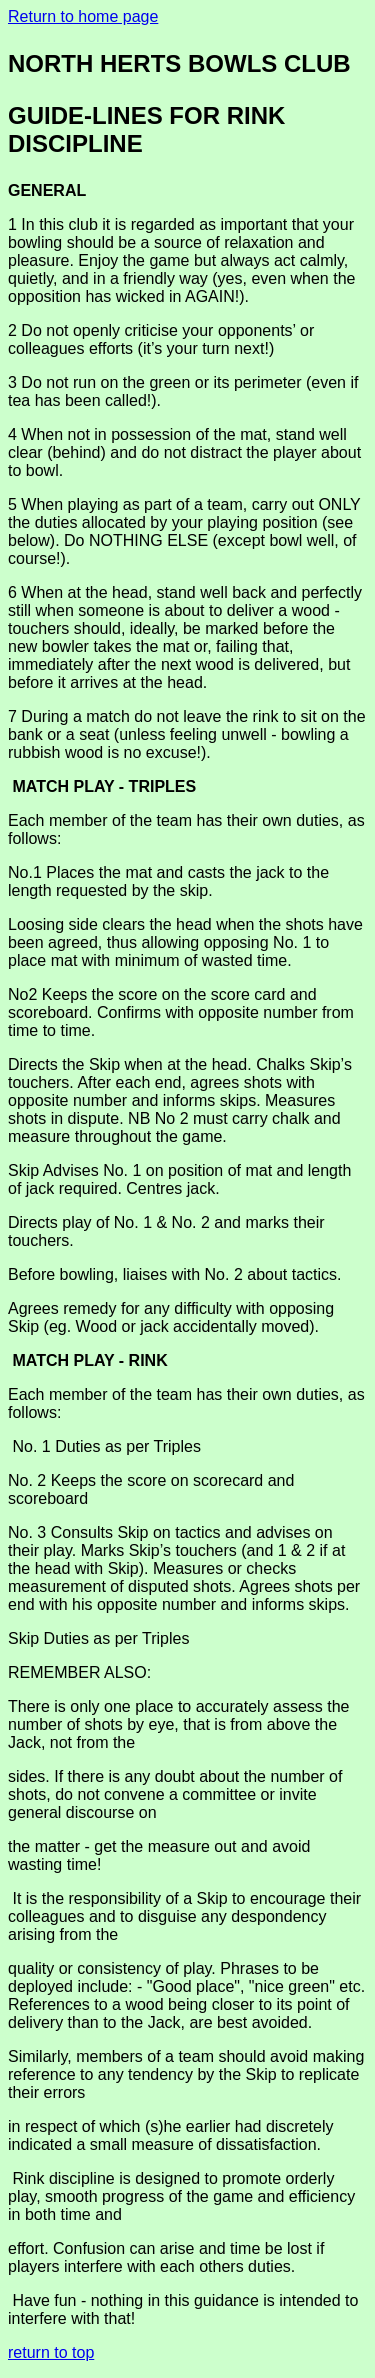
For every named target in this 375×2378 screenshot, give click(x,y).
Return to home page (83, 16)
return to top (51, 2352)
